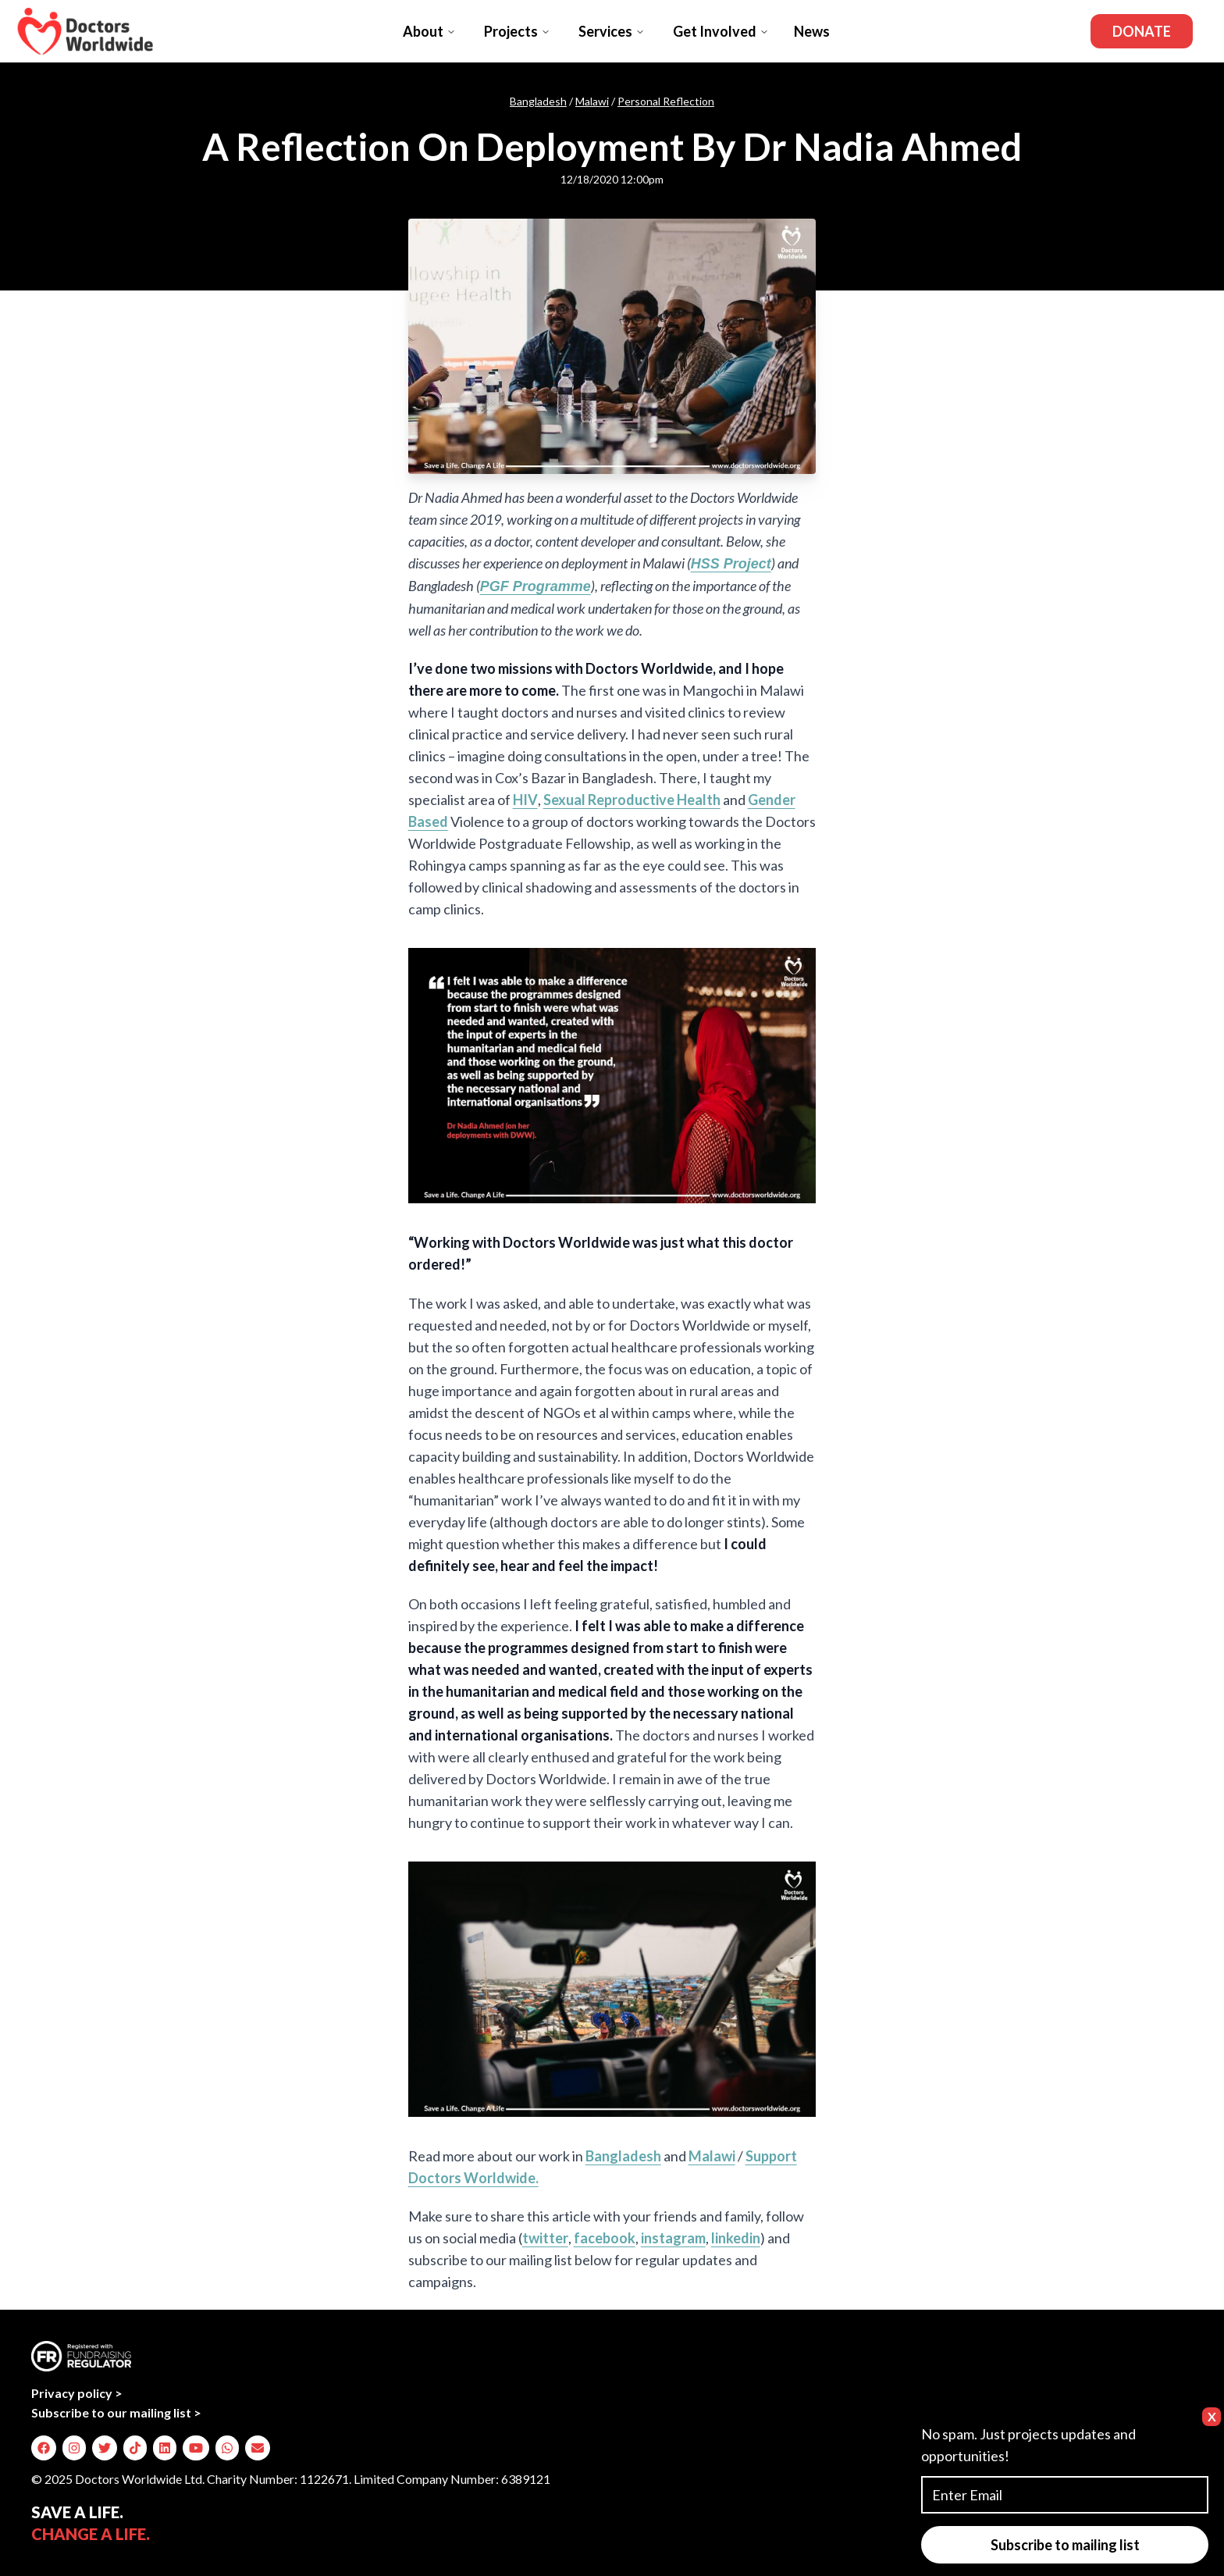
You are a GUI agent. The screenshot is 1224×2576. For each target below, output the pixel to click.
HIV (525, 799)
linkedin (735, 2237)
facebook (604, 2237)
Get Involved (721, 31)
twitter (545, 2237)
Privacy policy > (77, 2392)
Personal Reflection (665, 101)
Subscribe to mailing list (1065, 2544)
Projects (517, 31)
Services (611, 31)
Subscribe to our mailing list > (116, 2412)
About (429, 31)
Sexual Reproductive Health (632, 799)
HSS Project (731, 564)
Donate (1141, 31)
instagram (673, 2237)
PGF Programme (535, 586)
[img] (43, 2447)
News (812, 31)
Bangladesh (538, 101)
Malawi (592, 101)
